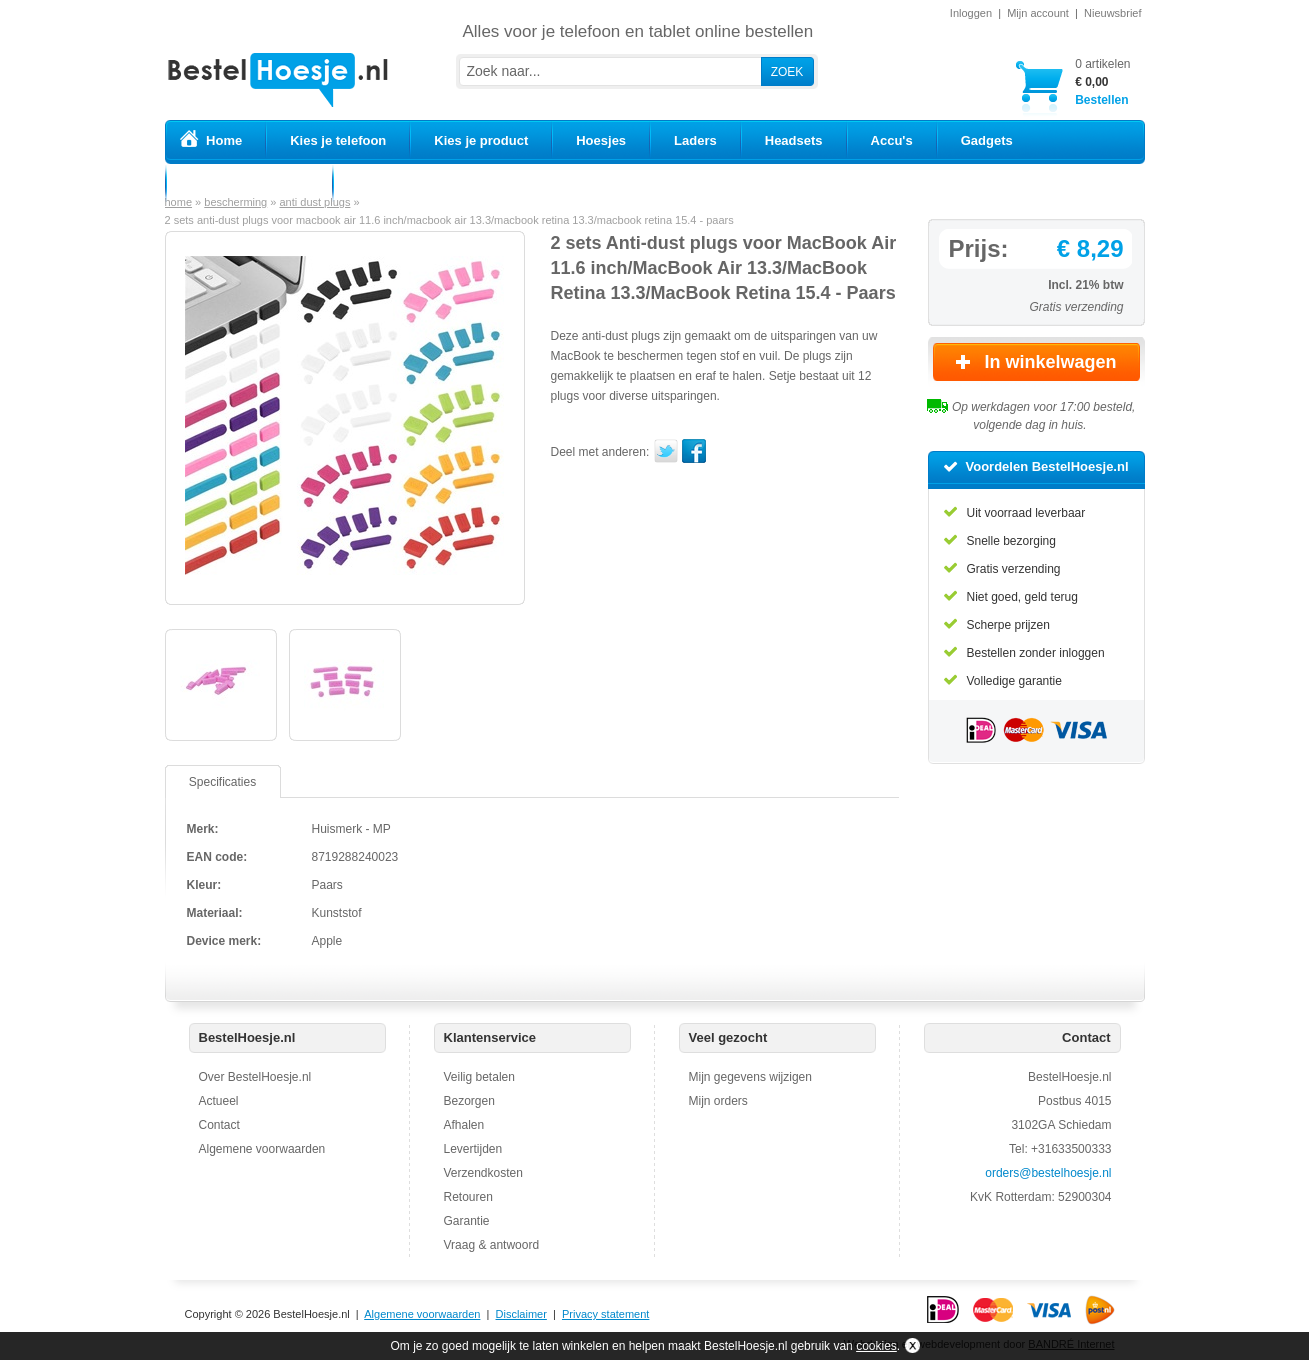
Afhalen (464, 1125)
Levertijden (473, 1149)
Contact (219, 1125)
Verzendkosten (483, 1173)
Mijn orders (718, 1101)
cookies (876, 1346)
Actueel (219, 1101)
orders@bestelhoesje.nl (1048, 1173)
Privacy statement (605, 1314)
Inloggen (971, 13)
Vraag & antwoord (492, 1245)
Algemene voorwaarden (262, 1149)
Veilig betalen (479, 1077)
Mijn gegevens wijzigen (750, 1077)
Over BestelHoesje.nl (255, 1077)
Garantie (467, 1221)
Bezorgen (469, 1101)
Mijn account (1038, 13)
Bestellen (1102, 81)
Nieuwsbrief (1112, 13)
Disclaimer (521, 1314)
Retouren (468, 1197)
